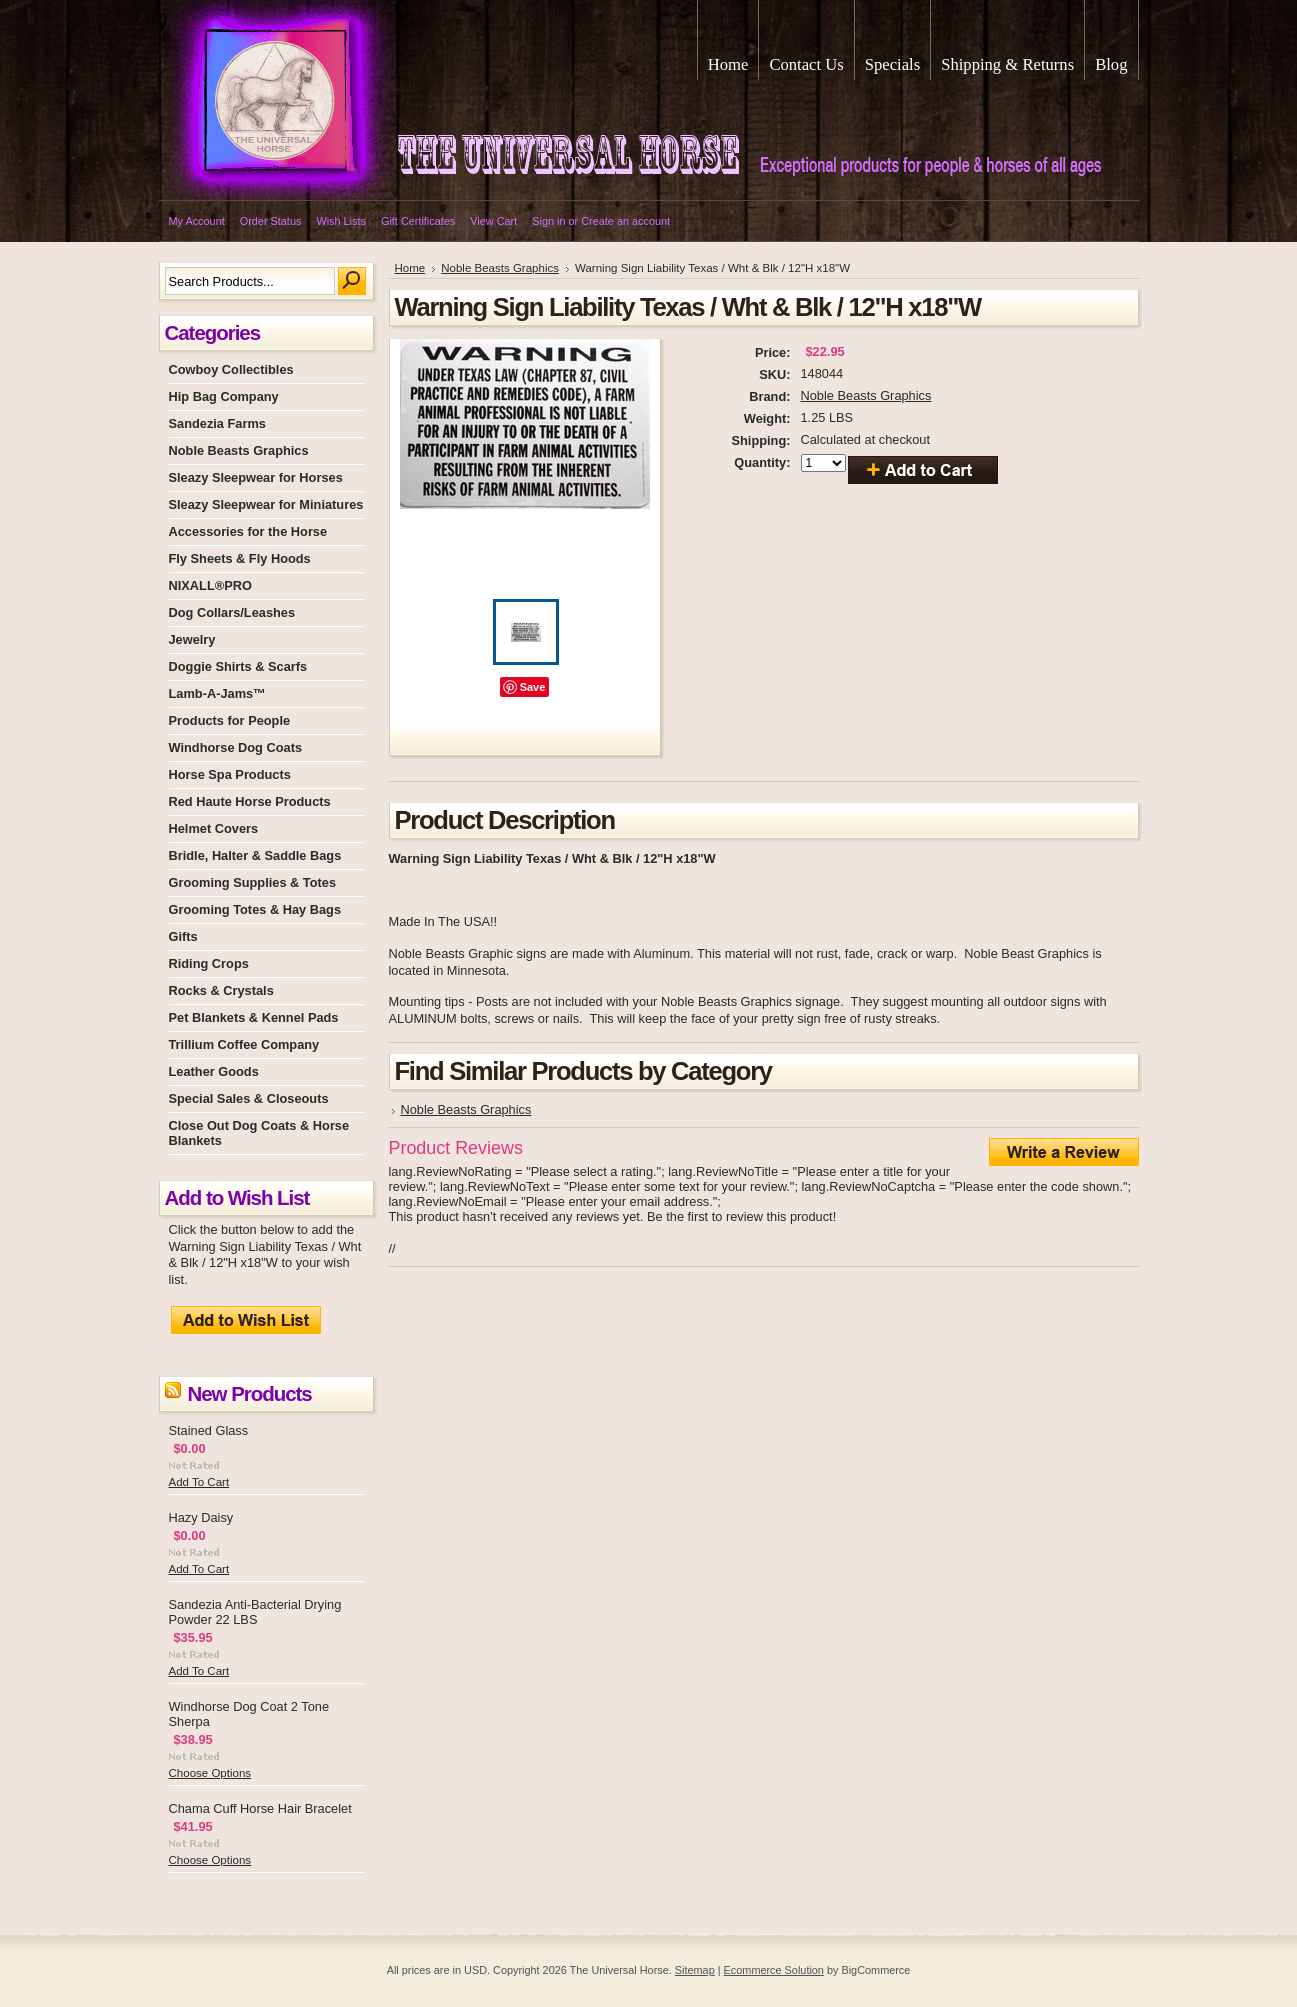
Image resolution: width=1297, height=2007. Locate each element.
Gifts (183, 936)
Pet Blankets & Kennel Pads (254, 1017)
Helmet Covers (214, 828)
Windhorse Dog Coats (236, 747)
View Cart (493, 221)
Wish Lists (341, 221)
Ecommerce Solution (774, 1970)
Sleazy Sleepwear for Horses (256, 477)
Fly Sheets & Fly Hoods (240, 558)
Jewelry (192, 639)
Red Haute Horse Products (250, 801)
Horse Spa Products (230, 774)
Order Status (271, 221)
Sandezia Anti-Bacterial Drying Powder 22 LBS (255, 1612)
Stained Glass (209, 1430)
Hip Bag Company (224, 396)
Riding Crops (209, 963)
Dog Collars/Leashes (232, 612)
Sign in (548, 221)
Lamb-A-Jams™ (217, 693)
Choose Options (210, 1773)
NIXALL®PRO (210, 585)
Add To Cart (199, 1482)
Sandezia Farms (217, 423)
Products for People (230, 720)
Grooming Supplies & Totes (253, 882)
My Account (197, 221)
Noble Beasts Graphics (239, 450)
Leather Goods (214, 1071)
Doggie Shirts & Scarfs (238, 666)
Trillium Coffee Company (244, 1044)
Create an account (625, 221)
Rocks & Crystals (221, 990)
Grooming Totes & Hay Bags (255, 909)
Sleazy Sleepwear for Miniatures (266, 504)
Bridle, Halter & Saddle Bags (255, 855)
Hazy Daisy (201, 1517)
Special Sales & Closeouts (249, 1098)
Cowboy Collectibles (231, 369)
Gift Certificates (418, 221)
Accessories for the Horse (248, 531)
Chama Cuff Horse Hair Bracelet (260, 1808)
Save (533, 687)
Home (410, 268)
